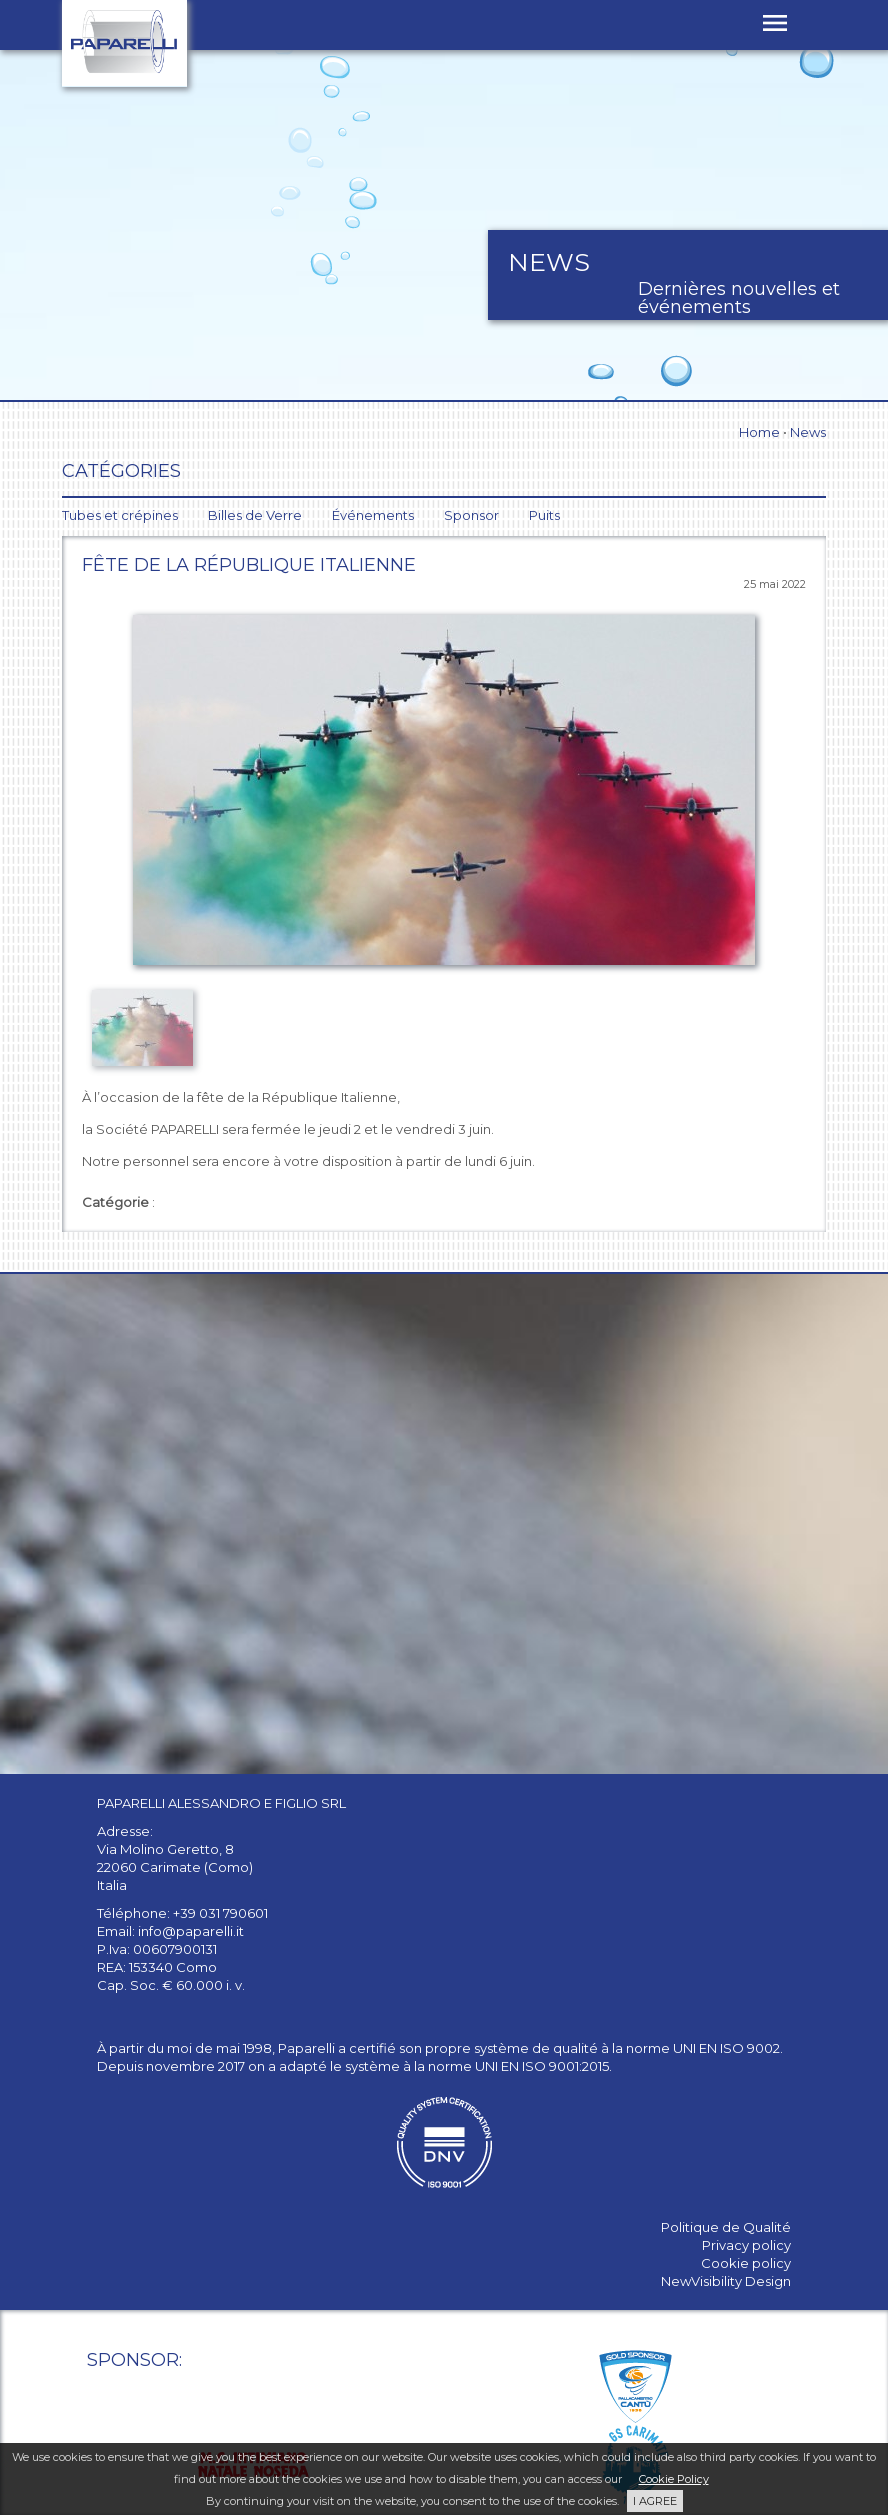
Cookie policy (746, 2263)
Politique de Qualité (726, 2227)
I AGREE (655, 2501)
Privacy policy (746, 2245)
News (808, 432)
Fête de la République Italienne (249, 565)
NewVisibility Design (726, 2281)
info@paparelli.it (191, 1931)
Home (759, 432)
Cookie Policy (674, 2479)
